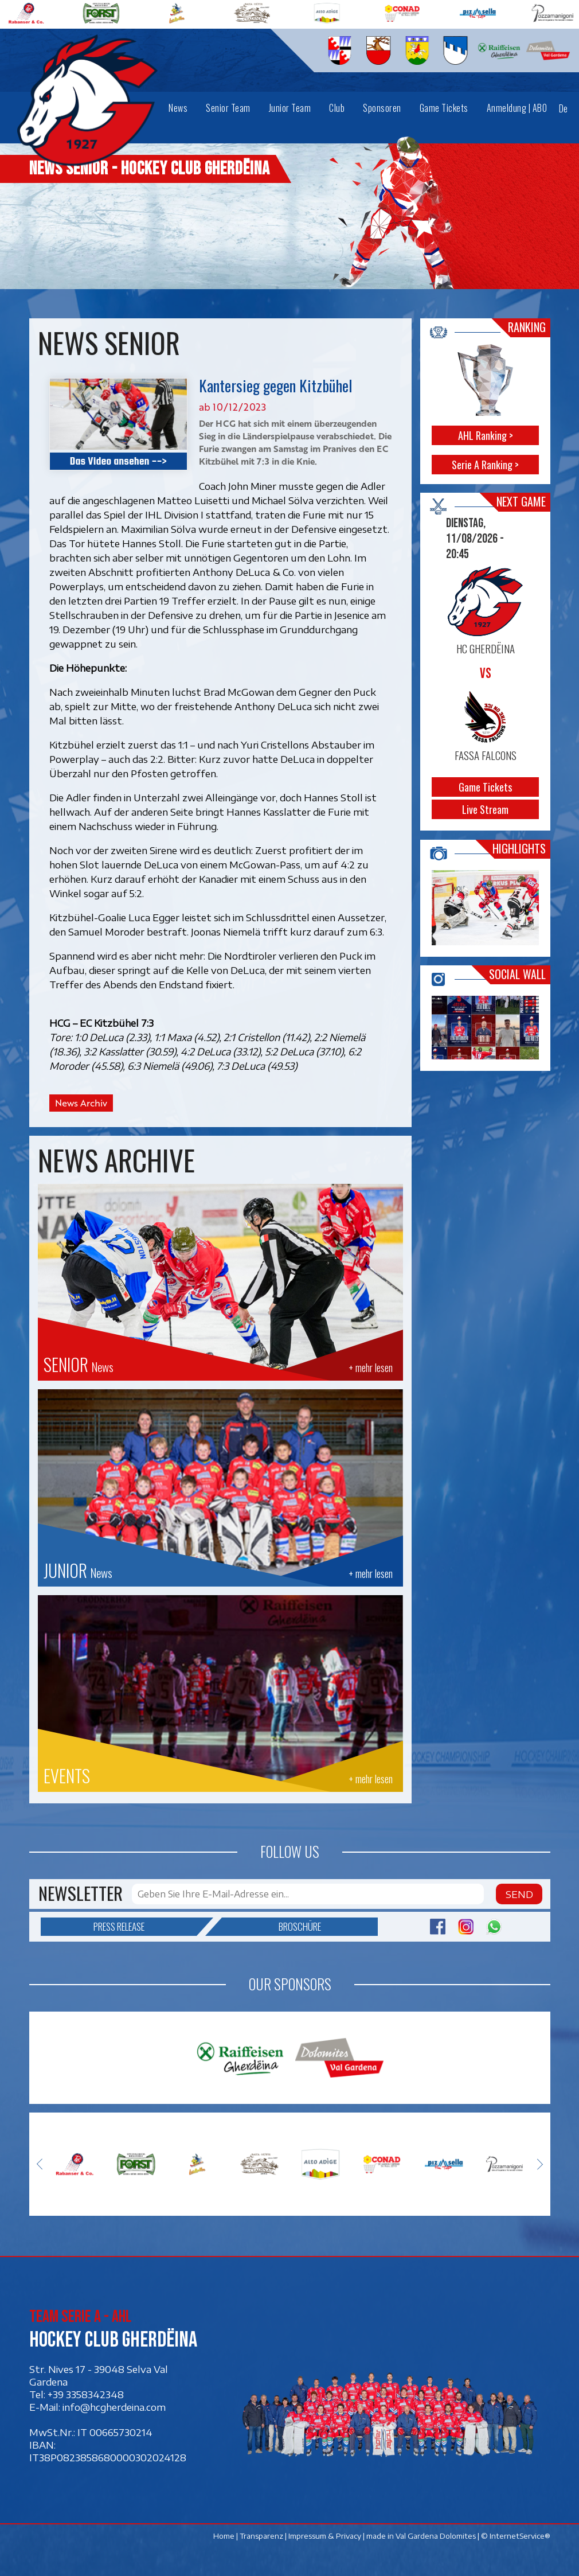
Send (519, 1894)
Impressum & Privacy (324, 2535)
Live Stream (484, 809)
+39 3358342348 (86, 2394)
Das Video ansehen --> (117, 461)
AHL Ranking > (485, 435)
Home (223, 2535)
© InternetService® (515, 2535)
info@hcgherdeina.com (114, 2406)
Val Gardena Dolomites (436, 2535)
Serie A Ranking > (484, 464)
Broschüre (271, 1927)
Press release (145, 1927)
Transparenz (261, 2535)
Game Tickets (484, 787)
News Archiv (81, 1103)
